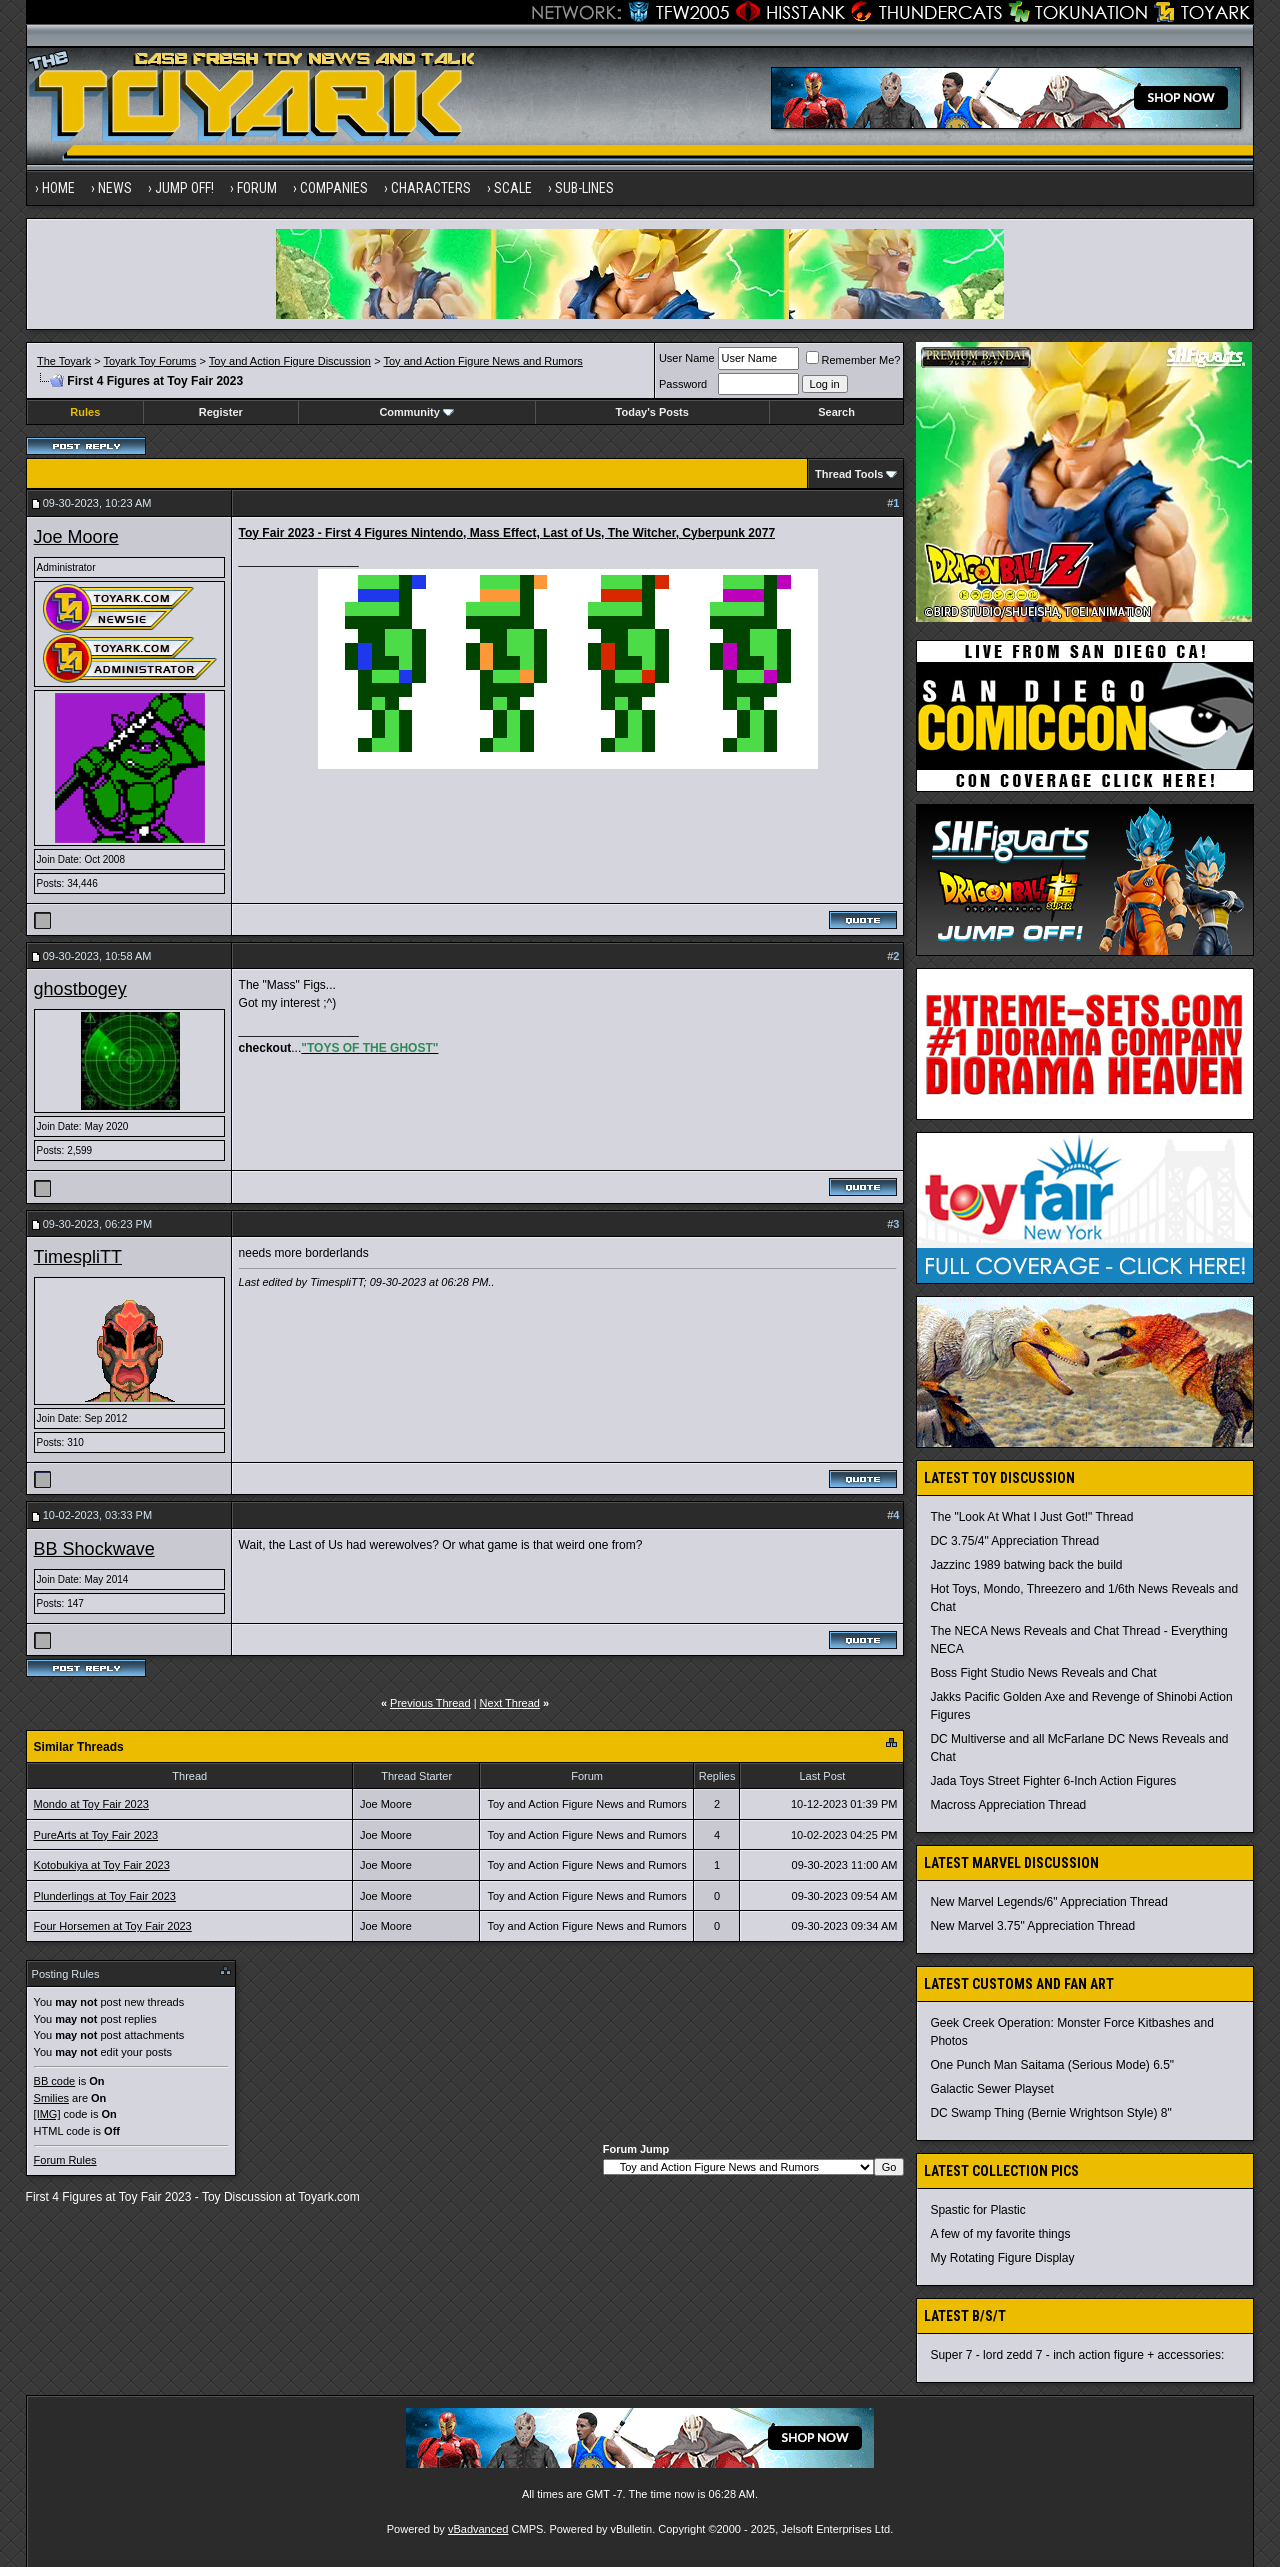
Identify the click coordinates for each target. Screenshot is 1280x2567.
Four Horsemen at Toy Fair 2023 (113, 1926)
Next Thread (510, 1703)
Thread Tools (849, 474)
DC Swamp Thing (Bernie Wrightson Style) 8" (1050, 2113)
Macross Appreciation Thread (1008, 1805)
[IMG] (47, 2114)
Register (221, 412)
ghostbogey (80, 989)
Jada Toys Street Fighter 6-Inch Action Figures (1053, 1781)
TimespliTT (78, 1257)
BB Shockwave (94, 1549)
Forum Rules (65, 2160)
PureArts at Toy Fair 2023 (96, 1835)
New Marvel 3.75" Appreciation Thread (1032, 1926)
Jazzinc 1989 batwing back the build (1026, 1565)
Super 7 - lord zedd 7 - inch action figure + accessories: (1077, 2355)
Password (683, 384)
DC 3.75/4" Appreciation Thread (1014, 1541)
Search (836, 412)
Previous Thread (430, 1703)
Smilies (51, 2098)
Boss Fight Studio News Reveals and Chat (1043, 1673)
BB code (55, 2081)
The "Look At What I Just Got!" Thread (1031, 1517)
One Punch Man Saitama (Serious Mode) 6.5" (1052, 2065)
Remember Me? (853, 360)
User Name (687, 358)
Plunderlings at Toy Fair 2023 (105, 1896)
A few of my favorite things (1000, 2234)
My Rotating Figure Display (1002, 2258)
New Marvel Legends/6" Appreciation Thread (1049, 1902)
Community (416, 412)
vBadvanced (478, 2529)
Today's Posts (652, 412)
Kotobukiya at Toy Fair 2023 (102, 1865)
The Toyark (64, 361)
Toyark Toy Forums (150, 361)
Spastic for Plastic (977, 2210)
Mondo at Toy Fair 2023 (91, 1804)
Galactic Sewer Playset (991, 2089)
